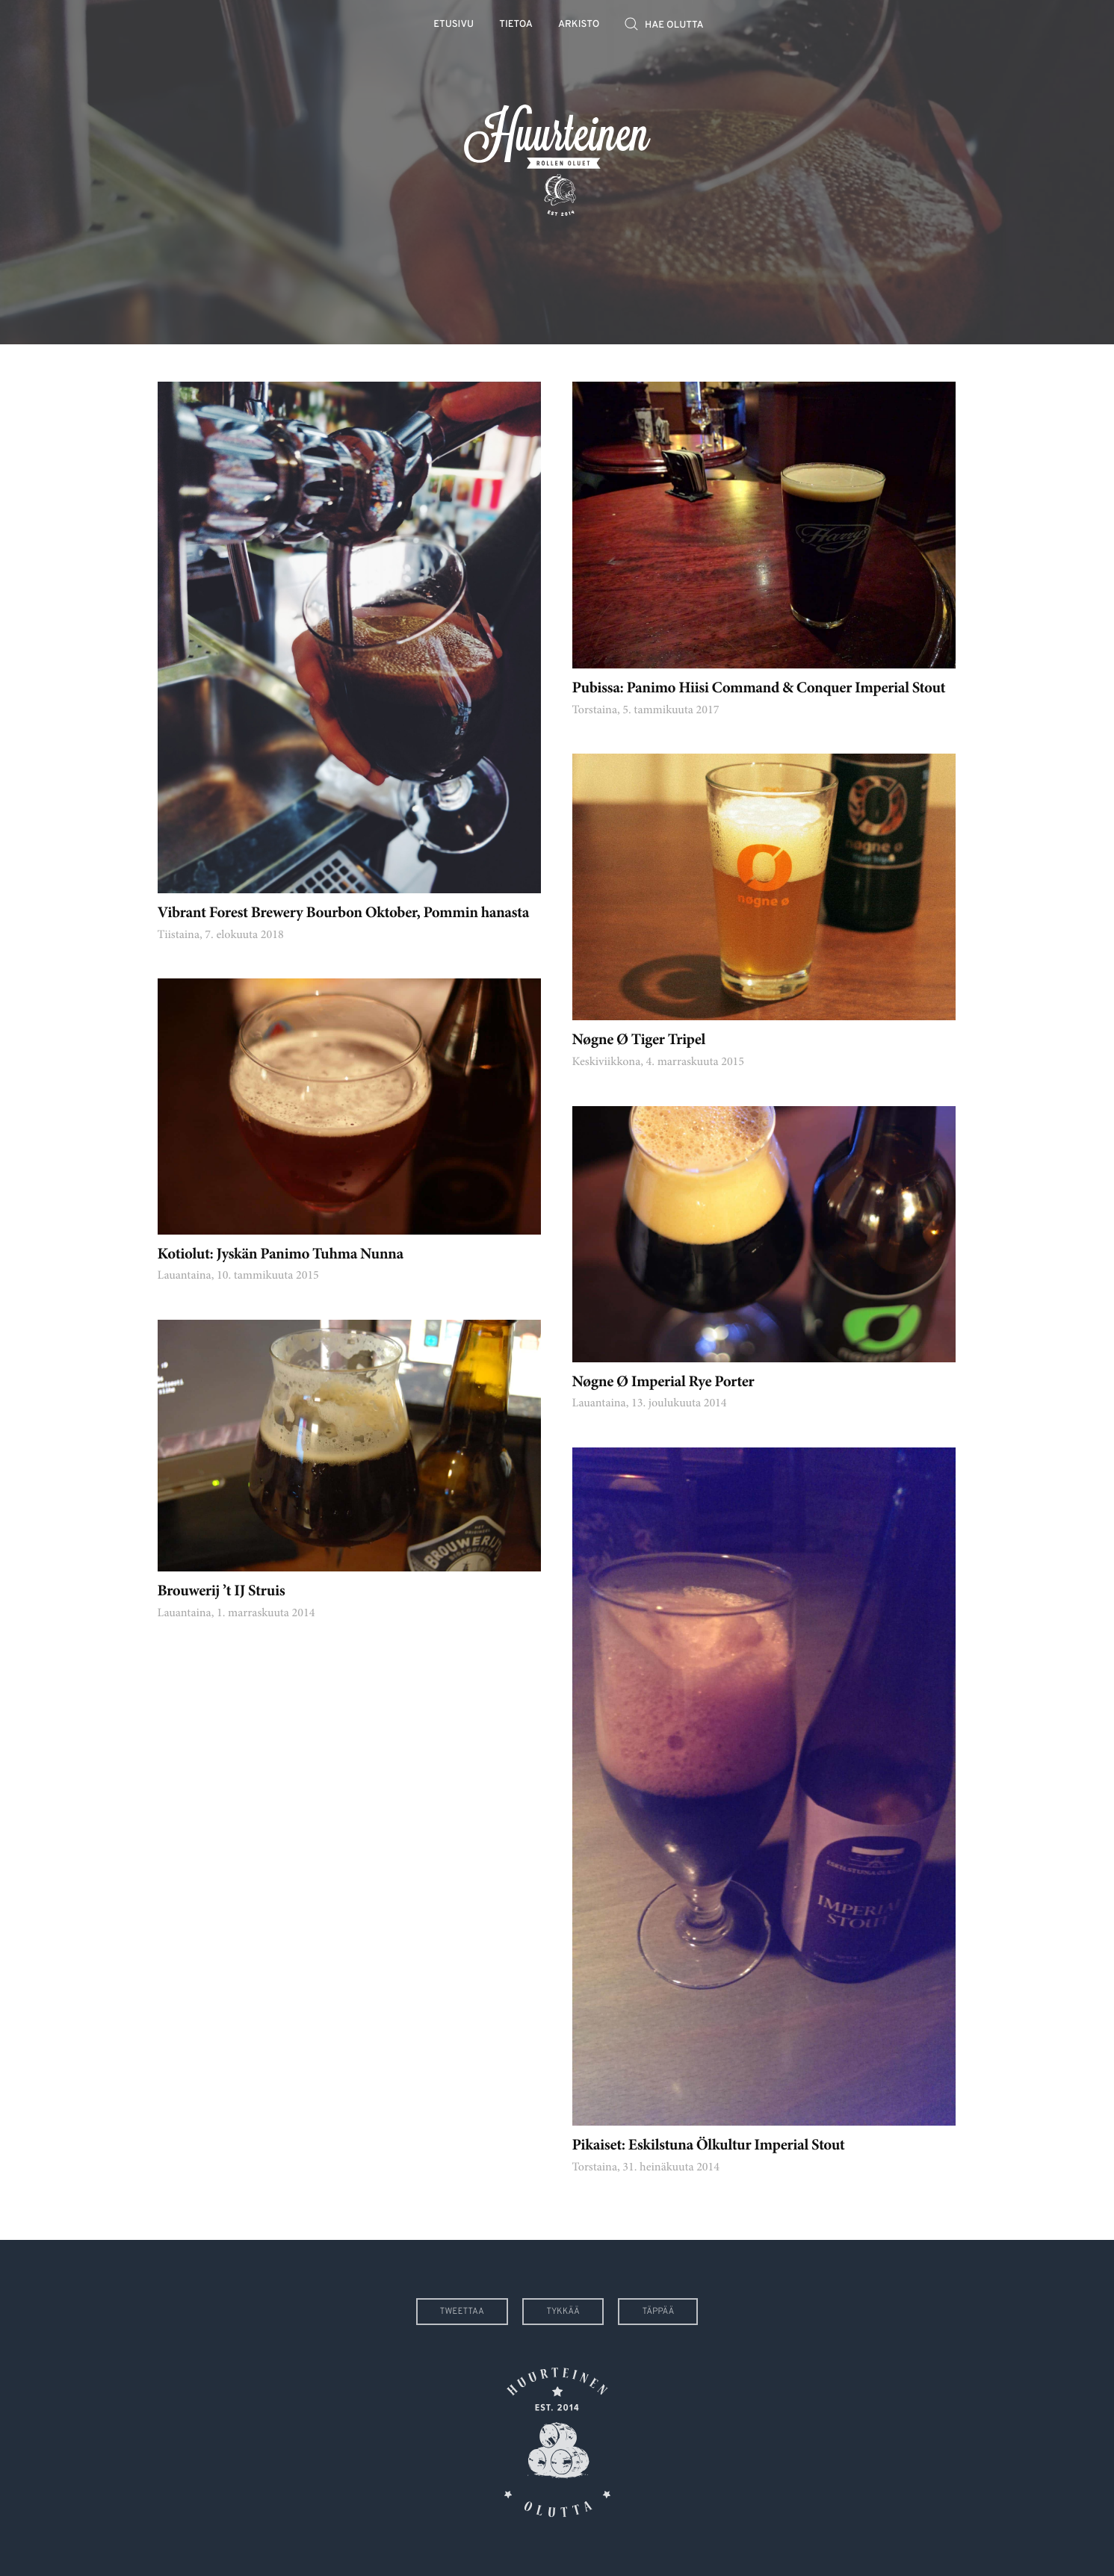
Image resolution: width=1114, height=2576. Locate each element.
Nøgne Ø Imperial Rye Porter (663, 1383)
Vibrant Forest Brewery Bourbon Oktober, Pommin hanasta (344, 914)
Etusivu (453, 25)
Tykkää (563, 2311)
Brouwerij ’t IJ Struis (221, 1592)
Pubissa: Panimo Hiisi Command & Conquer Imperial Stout (759, 689)
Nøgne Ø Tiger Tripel (638, 1041)
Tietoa (516, 25)
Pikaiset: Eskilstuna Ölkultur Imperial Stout (708, 2146)
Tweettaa (462, 2311)
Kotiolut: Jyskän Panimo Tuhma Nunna (280, 1255)
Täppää (658, 2311)
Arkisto (578, 25)
